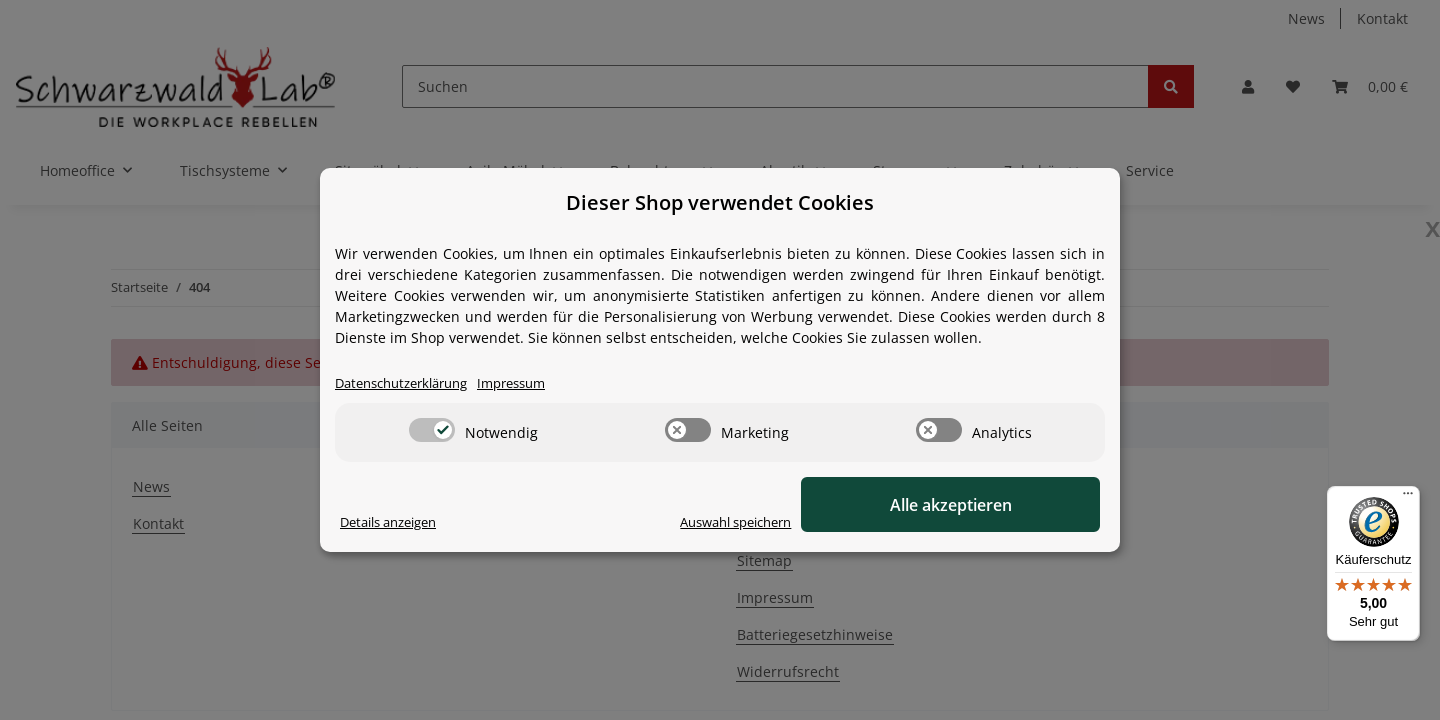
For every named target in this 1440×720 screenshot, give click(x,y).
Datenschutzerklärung (409, 383)
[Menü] (1408, 498)
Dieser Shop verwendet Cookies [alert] (720, 202)
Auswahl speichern (826, 522)
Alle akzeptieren (1000, 505)
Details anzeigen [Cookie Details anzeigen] (395, 522)
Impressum (532, 383)
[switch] (432, 431)
